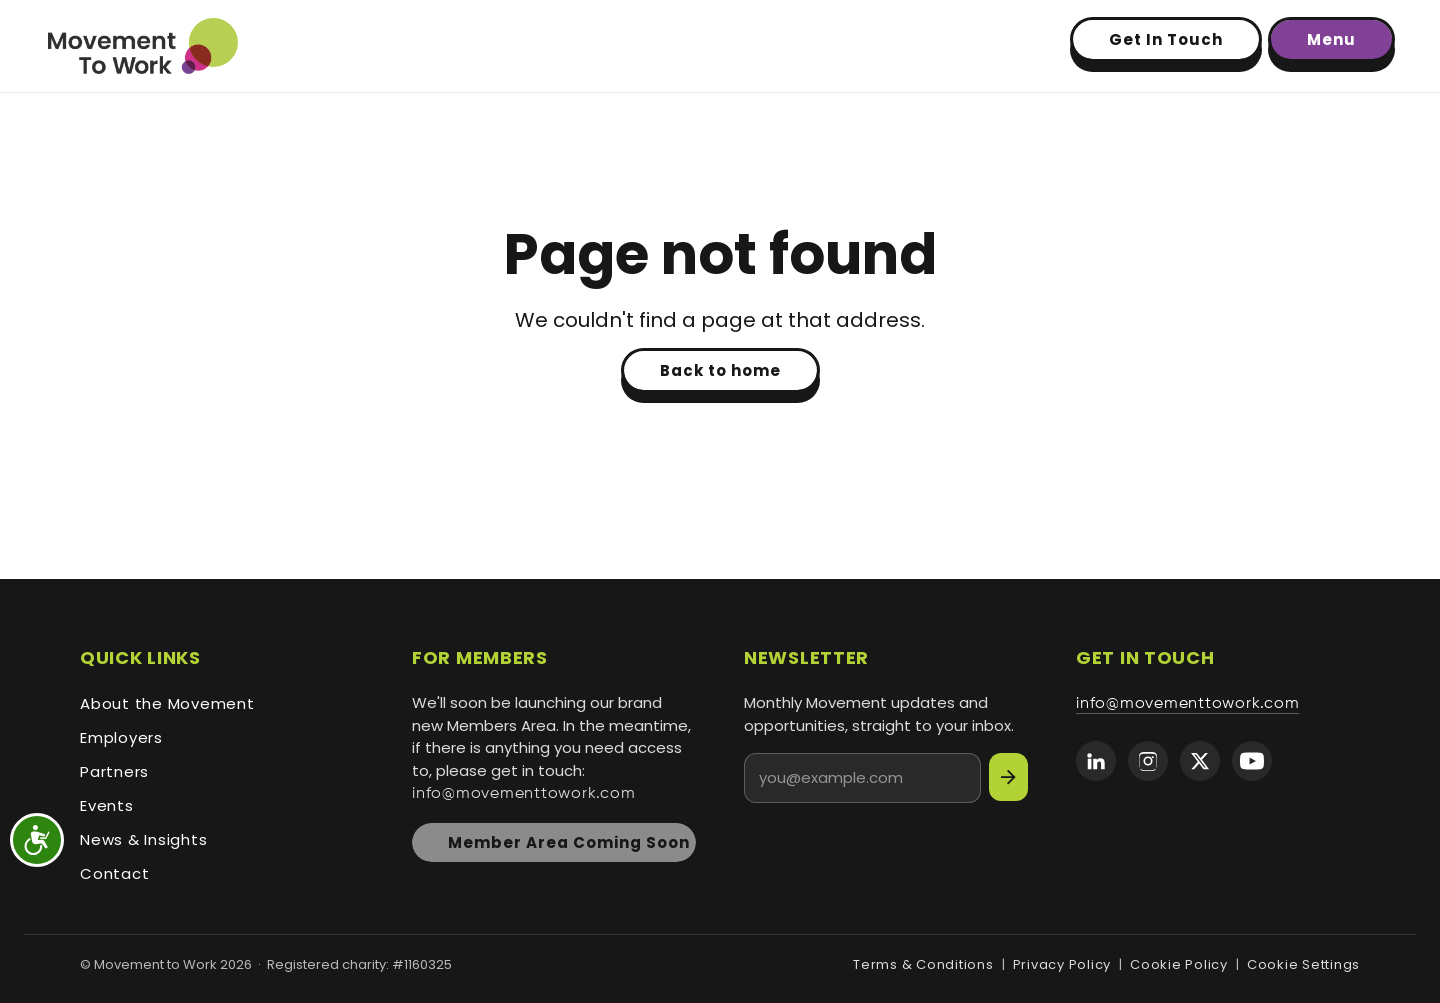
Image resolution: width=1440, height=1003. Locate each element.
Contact (114, 873)
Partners (114, 771)
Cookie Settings (1303, 964)
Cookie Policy (1179, 964)
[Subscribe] (1008, 777)
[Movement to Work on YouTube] (1252, 761)
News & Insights (143, 839)
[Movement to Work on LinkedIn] (1096, 761)
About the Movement (167, 703)
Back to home (720, 370)
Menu (1331, 39)
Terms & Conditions (923, 964)
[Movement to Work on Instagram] (1148, 761)
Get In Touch (1166, 39)
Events (107, 805)
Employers (121, 737)
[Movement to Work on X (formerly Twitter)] (1200, 761)
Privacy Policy (1062, 964)
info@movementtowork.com (523, 793)
